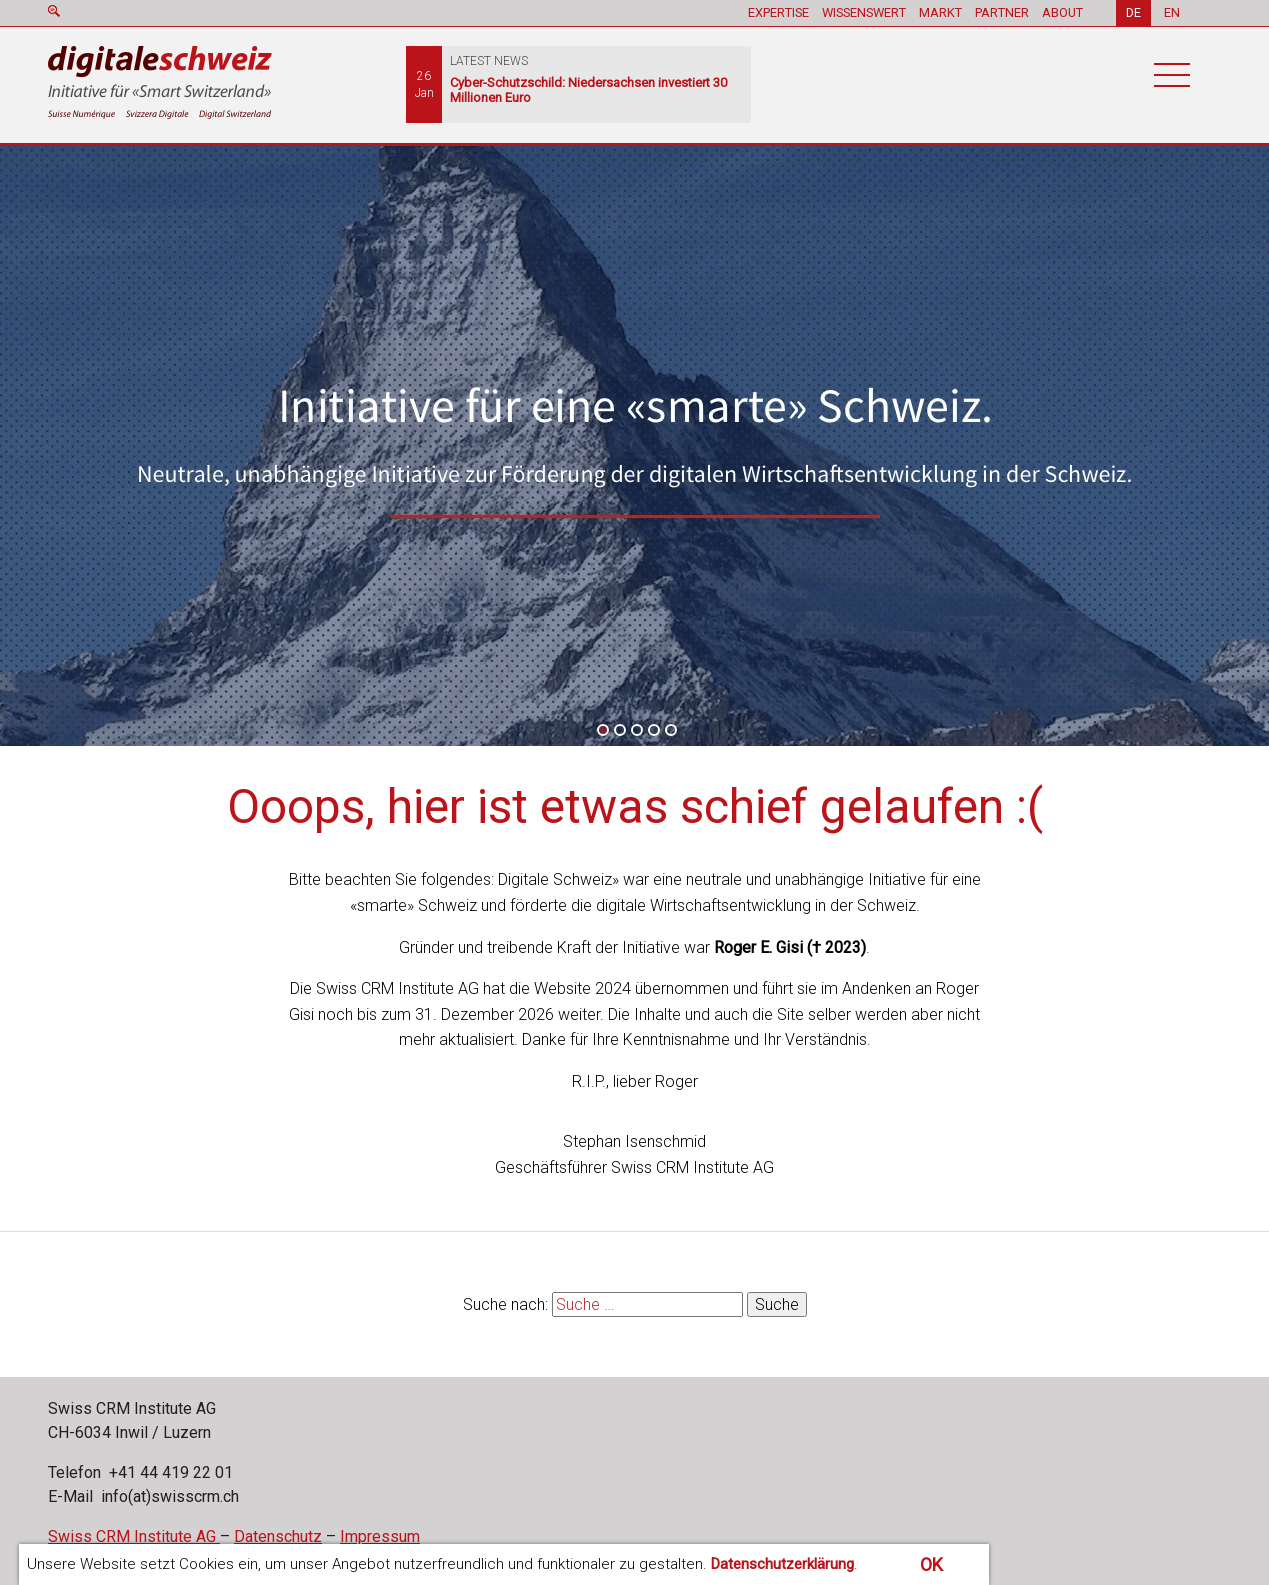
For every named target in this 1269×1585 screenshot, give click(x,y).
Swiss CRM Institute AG (134, 1536)
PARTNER (1002, 12)
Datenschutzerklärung (782, 1564)
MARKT (940, 12)
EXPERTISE (778, 12)
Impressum (380, 1536)
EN (1172, 12)
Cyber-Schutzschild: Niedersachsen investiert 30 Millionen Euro (588, 90)
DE (1133, 12)
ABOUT (1062, 12)
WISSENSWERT (864, 12)
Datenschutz (278, 1536)
